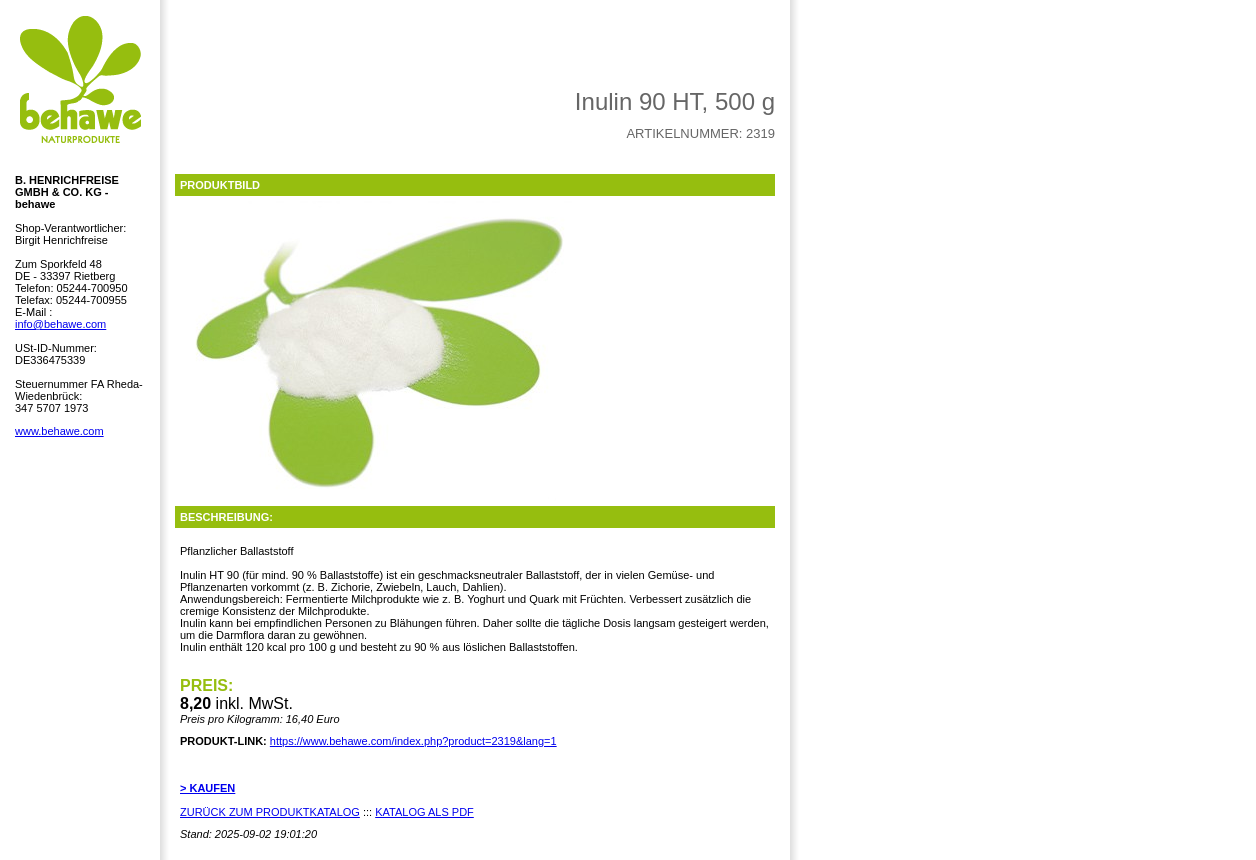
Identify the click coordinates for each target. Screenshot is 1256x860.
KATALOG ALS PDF (424, 812)
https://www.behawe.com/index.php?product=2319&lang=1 (413, 741)
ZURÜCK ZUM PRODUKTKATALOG (270, 812)
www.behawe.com (59, 431)
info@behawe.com (60, 324)
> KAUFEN (207, 788)
